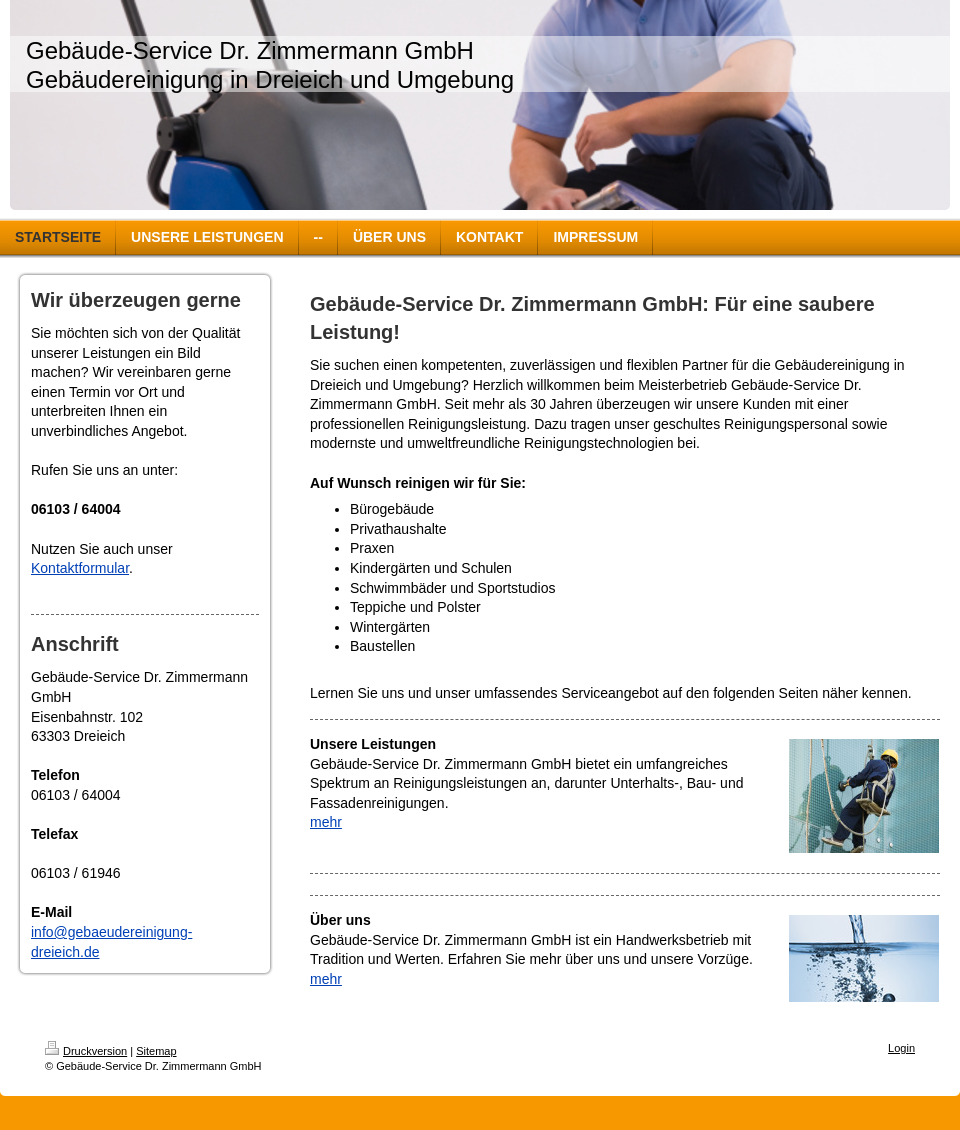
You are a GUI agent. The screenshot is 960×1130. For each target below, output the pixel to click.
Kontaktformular (80, 568)
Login (901, 1048)
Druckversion (86, 1051)
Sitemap (156, 1051)
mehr (326, 822)
